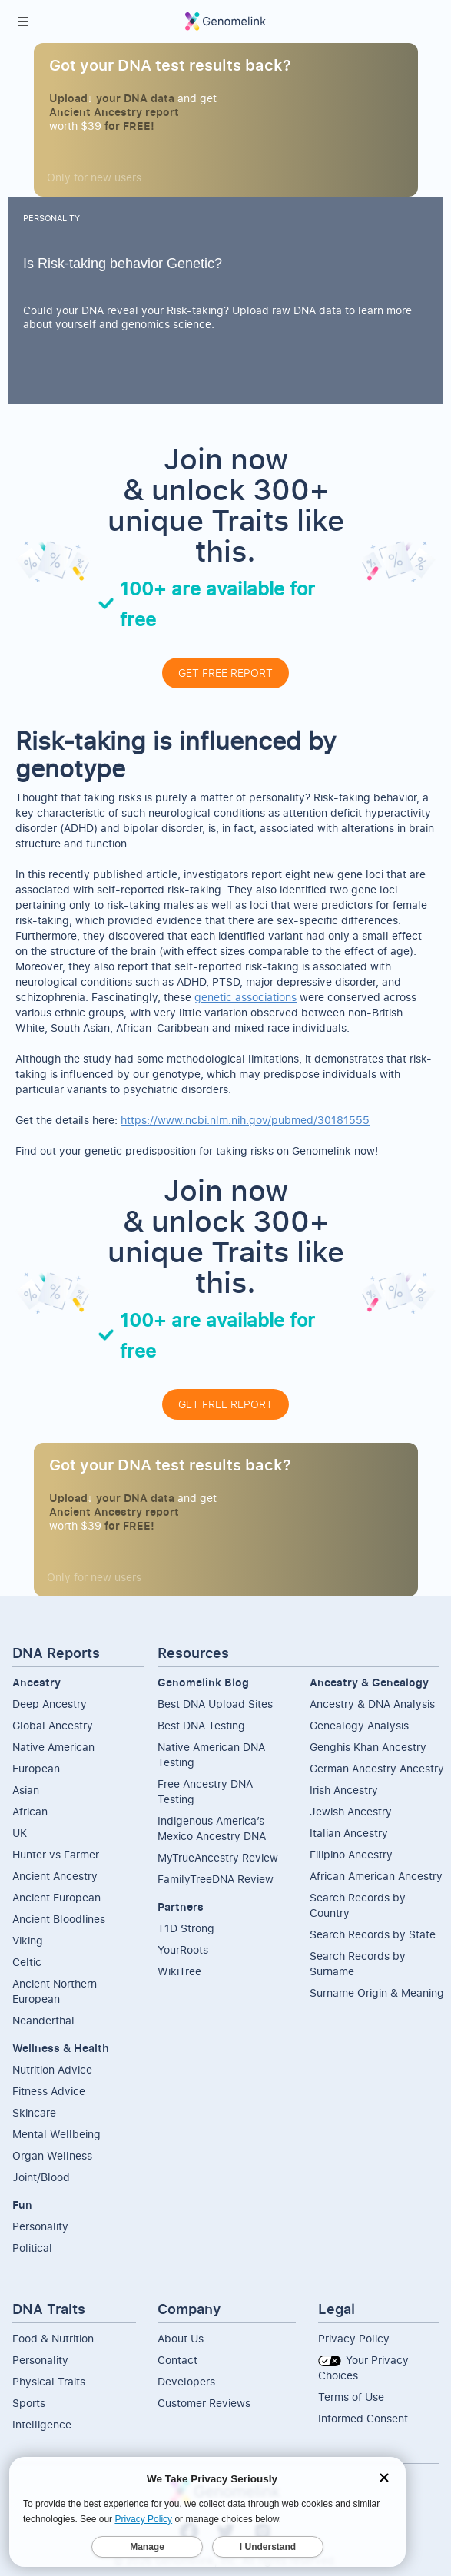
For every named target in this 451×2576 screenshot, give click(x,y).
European (36, 1768)
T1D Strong (186, 1928)
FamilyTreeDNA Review (216, 1878)
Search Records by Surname (358, 1963)
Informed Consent (363, 2418)
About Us (181, 2338)
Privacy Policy (354, 2338)
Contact (177, 2359)
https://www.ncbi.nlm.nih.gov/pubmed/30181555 (245, 1119)
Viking (27, 1940)
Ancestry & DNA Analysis (372, 1703)
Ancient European (56, 1897)
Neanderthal (43, 2020)
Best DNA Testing (201, 1725)
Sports (28, 2402)
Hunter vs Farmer (55, 1854)
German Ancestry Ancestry (377, 1768)
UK (19, 1832)
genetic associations (245, 997)
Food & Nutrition (53, 2338)
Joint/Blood (41, 2177)
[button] (23, 21)
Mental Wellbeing (56, 2134)
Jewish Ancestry (351, 1811)
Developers (186, 2381)
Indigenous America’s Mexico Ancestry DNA (212, 1828)
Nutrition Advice (52, 2069)
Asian (25, 1789)
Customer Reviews (204, 2402)
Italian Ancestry (349, 1832)
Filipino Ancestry (351, 1854)
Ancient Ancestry (55, 1875)
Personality (40, 2226)
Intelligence (41, 2424)
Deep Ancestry (49, 1703)
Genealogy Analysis (359, 1725)
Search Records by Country (358, 1905)
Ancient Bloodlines (58, 1918)
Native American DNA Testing (211, 1754)
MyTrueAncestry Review (218, 1857)
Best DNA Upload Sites (215, 1703)
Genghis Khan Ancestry (368, 1746)
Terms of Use (351, 2396)
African (30, 1811)
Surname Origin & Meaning (377, 1992)
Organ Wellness (52, 2155)
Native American (53, 1746)
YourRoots (183, 1949)
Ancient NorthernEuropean (54, 1991)
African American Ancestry (376, 1875)
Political (32, 2247)
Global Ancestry (52, 1725)
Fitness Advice (48, 2091)
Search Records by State (373, 1934)
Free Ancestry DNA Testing (205, 1791)
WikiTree (179, 1971)
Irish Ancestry (344, 1789)
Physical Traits (48, 2381)
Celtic (26, 1961)
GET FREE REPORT (225, 672)
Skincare (34, 2112)
